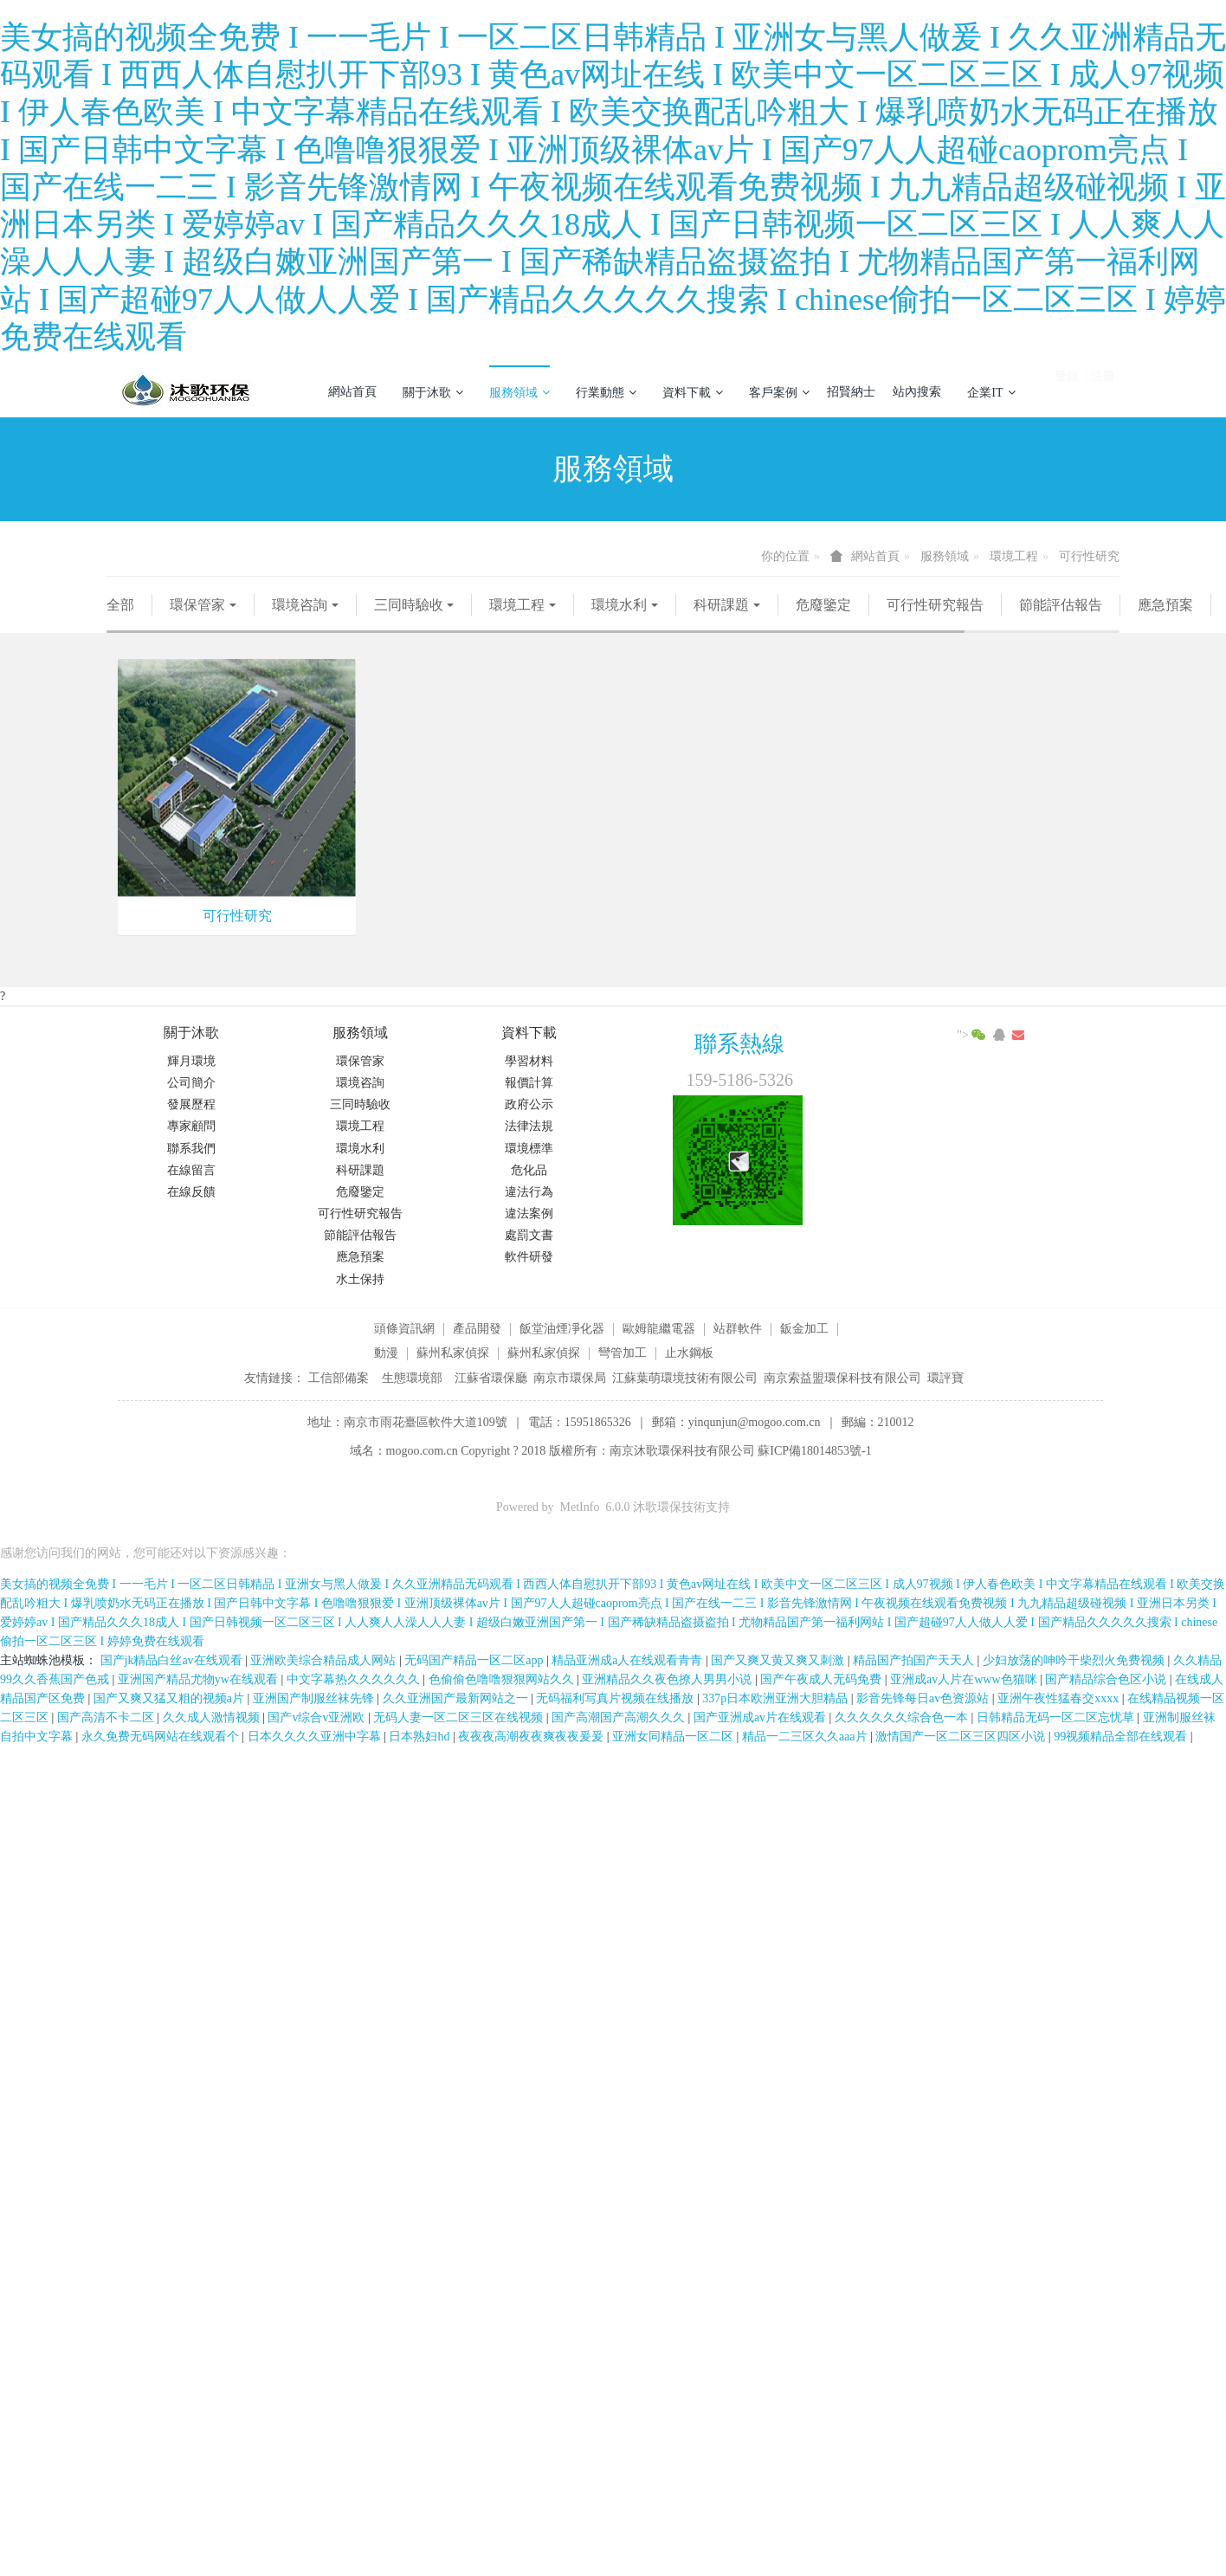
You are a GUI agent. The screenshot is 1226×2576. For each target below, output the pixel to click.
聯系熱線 (739, 1043)
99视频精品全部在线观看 (1122, 1736)
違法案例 (529, 1213)
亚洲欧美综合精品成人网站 (324, 1660)
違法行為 (529, 1191)
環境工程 (1014, 556)
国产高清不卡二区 (107, 1717)
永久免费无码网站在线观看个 (161, 1736)
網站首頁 (352, 391)
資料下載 (692, 392)
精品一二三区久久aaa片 (806, 1736)
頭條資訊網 (404, 1328)
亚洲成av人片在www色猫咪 (965, 1679)
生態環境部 (412, 1378)
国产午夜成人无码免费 (822, 1679)
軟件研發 (529, 1256)
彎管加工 (622, 1352)
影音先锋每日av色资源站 (924, 1698)
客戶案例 (779, 392)
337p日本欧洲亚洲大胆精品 (776, 1698)
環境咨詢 (299, 604)
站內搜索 (917, 391)
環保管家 (197, 604)
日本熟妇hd (421, 1736)
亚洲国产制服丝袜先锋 (315, 1698)
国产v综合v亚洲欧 (318, 1717)
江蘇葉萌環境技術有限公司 (685, 1378)
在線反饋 (191, 1191)
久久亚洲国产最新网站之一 (457, 1698)
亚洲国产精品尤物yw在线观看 (199, 1679)
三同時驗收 (408, 604)
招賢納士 (851, 391)
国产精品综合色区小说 (1107, 1679)
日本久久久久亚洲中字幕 (316, 1736)
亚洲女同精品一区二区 (674, 1736)
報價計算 (529, 1082)
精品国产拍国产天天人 (915, 1660)
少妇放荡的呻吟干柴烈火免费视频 (1075, 1660)
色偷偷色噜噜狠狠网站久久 (503, 1679)
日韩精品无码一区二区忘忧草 (1057, 1717)
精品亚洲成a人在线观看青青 (629, 1660)
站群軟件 (737, 1328)
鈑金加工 (804, 1328)
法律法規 (529, 1126)
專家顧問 (191, 1126)
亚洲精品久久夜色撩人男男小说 (668, 1679)
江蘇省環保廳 (491, 1378)
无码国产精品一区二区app (475, 1660)
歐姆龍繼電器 (659, 1328)
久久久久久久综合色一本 (903, 1717)
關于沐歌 (433, 392)
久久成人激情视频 (213, 1717)
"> (973, 1035)
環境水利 (619, 604)
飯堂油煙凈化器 (561, 1328)
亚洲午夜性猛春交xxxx (1059, 1698)
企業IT (991, 392)
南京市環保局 (569, 1378)
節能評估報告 (1060, 604)
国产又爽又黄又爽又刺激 (779, 1660)
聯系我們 (191, 1148)
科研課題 (721, 604)
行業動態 (606, 392)
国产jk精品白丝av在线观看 (173, 1660)
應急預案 (1165, 604)
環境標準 (529, 1148)
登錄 (1067, 384)
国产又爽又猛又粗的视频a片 (171, 1698)
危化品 (529, 1170)
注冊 (1103, 384)
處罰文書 (529, 1235)
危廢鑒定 (823, 604)
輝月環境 (191, 1061)
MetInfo (580, 1507)
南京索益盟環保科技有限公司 (842, 1378)
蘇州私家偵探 (452, 1352)
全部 (120, 604)
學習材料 (529, 1061)
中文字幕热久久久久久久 (355, 1679)
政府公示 (529, 1104)
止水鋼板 (689, 1352)
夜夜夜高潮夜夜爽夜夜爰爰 (532, 1736)
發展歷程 (191, 1104)
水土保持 (360, 1279)
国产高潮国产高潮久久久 (620, 1717)
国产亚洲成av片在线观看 (761, 1717)
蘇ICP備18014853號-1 (814, 1450)
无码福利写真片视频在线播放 (616, 1698)
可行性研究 (1089, 556)
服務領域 (519, 392)
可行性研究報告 (935, 604)
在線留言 (191, 1170)
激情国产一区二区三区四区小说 (962, 1736)
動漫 (386, 1352)
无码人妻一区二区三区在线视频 (459, 1717)
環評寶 (945, 1378)
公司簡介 (191, 1082)
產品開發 (477, 1328)
